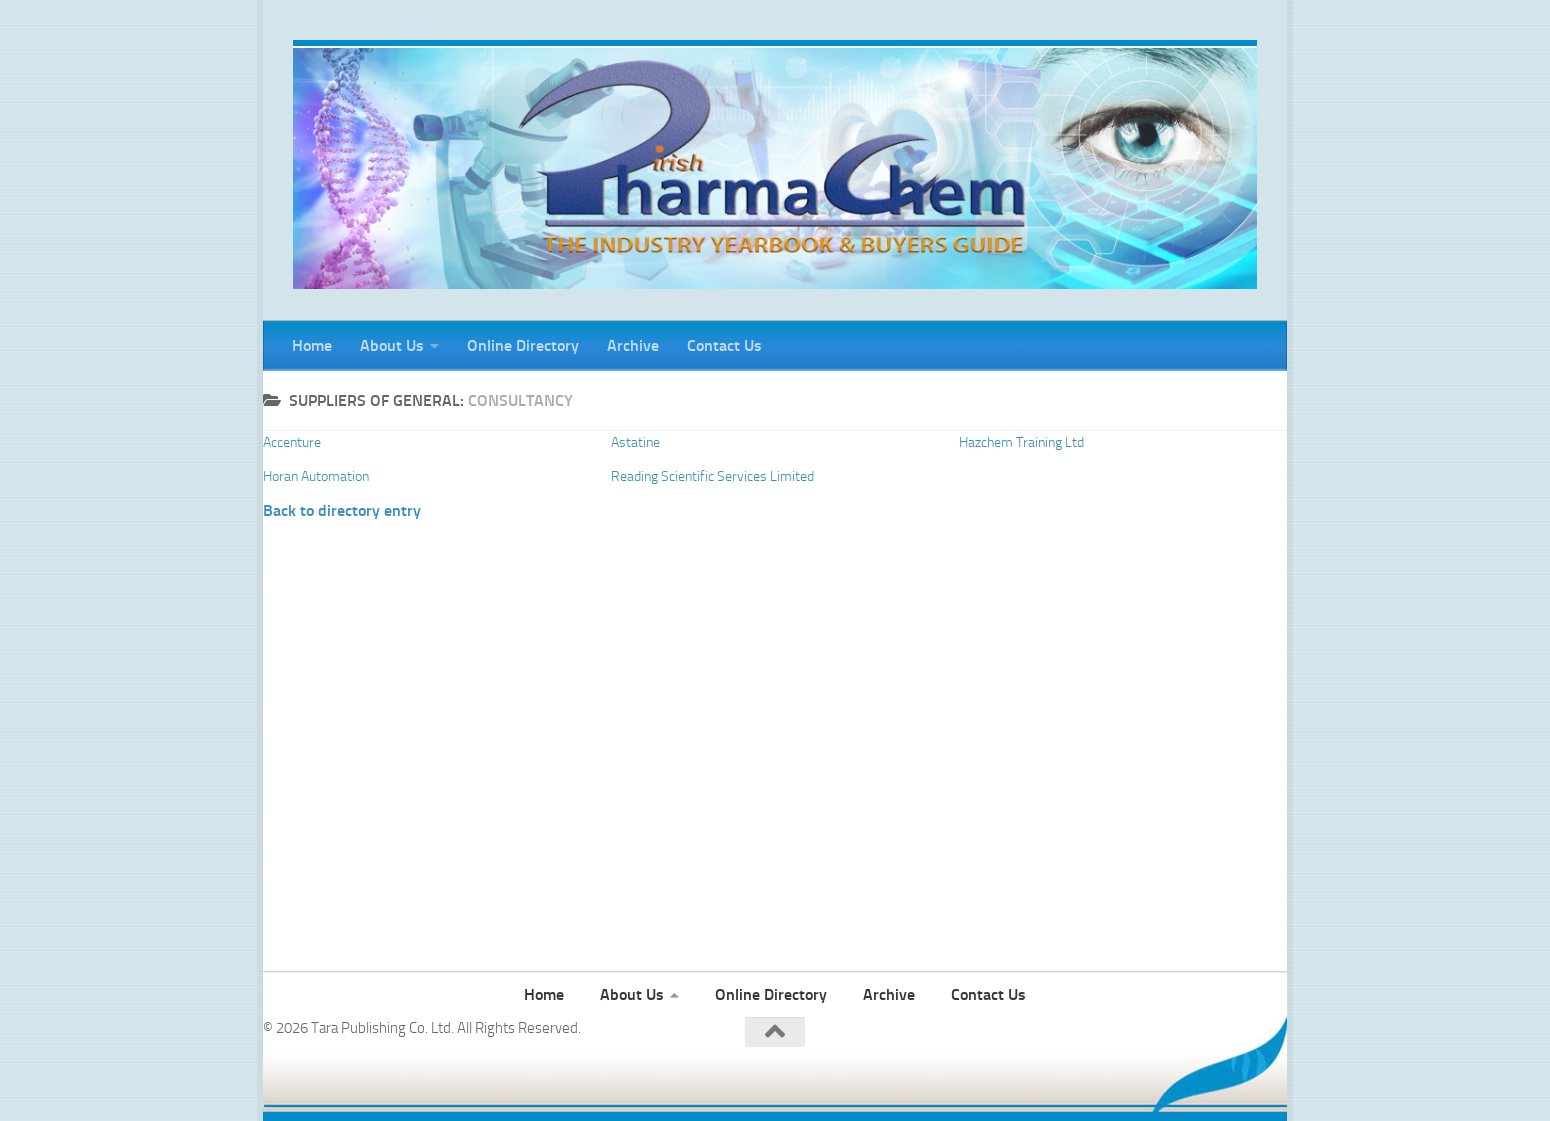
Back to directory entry (342, 510)
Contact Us (724, 345)
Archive (633, 345)
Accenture (292, 442)
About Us (392, 345)
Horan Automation (316, 476)
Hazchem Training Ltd (1021, 442)
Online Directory (523, 345)
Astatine (635, 442)
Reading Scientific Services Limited (712, 476)
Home (312, 345)
